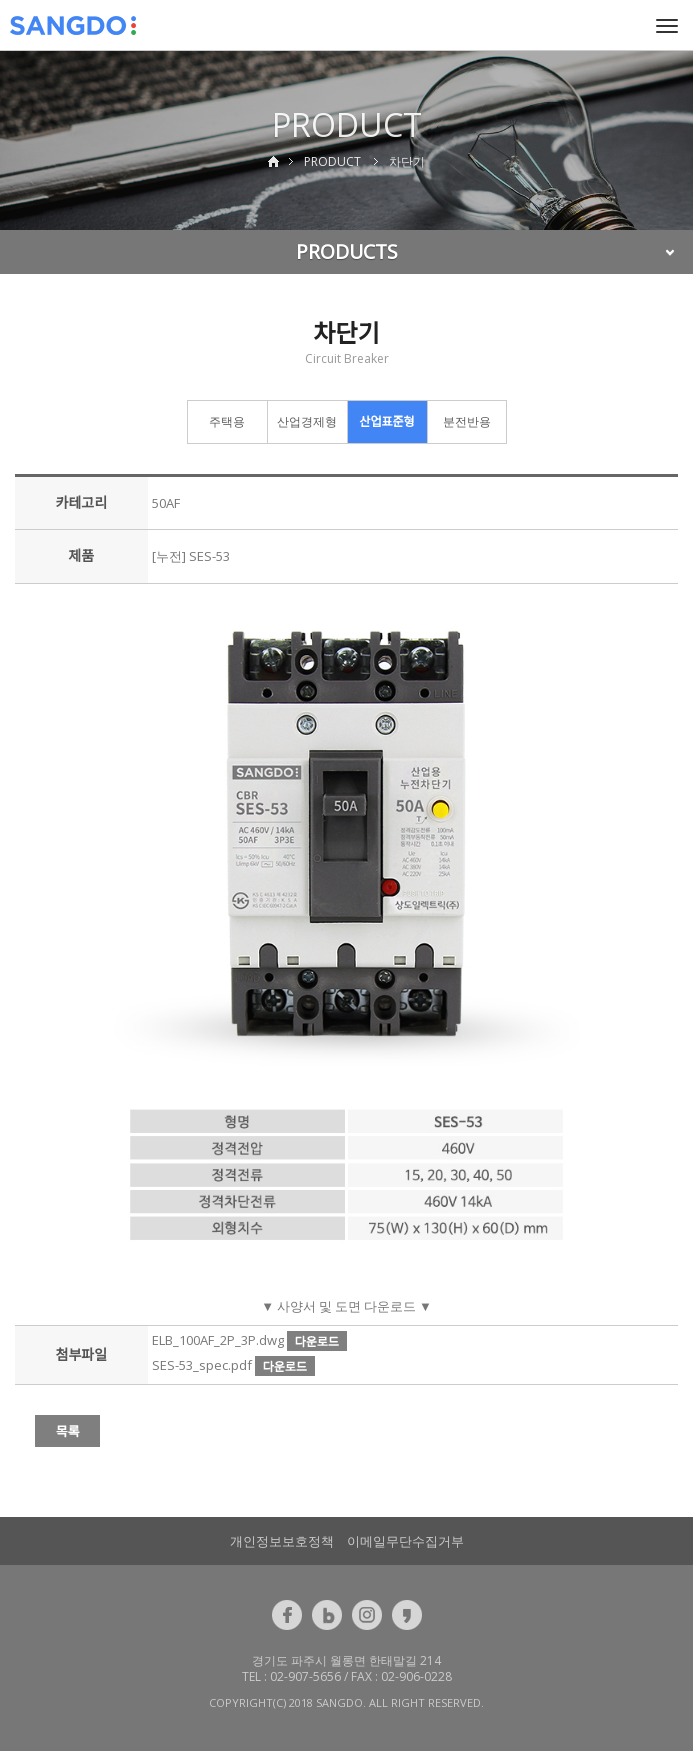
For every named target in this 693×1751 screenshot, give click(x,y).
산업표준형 (386, 421)
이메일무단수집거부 (405, 1541)
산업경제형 (307, 421)
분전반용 (467, 421)
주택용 (227, 421)
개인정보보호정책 (282, 1541)
